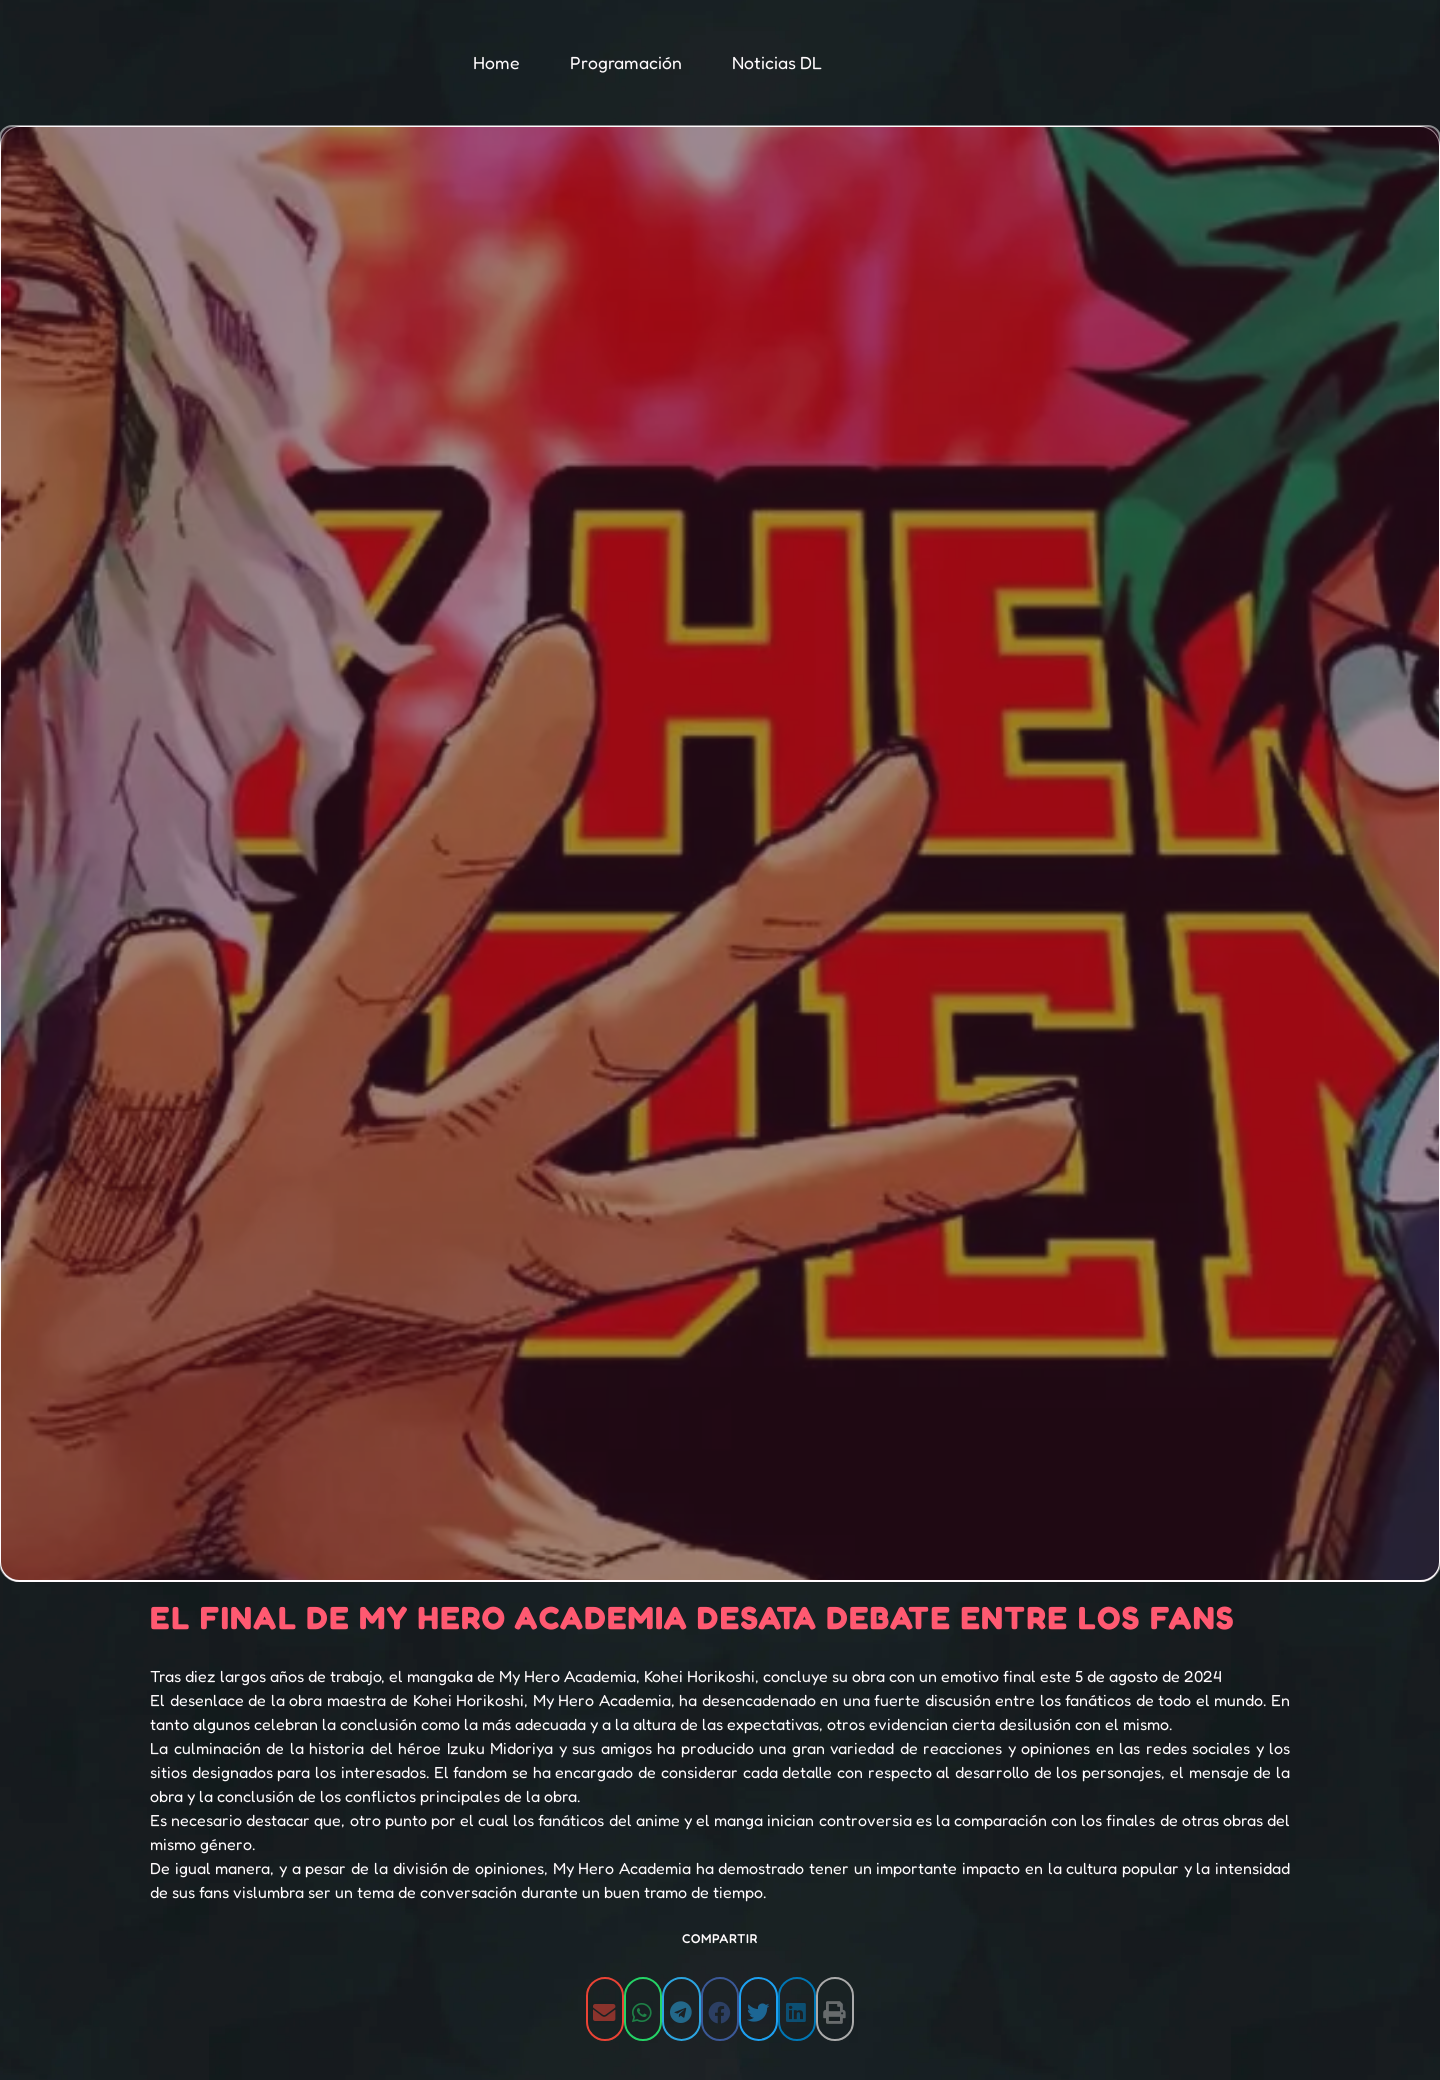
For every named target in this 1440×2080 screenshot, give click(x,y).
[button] (605, 2012)
